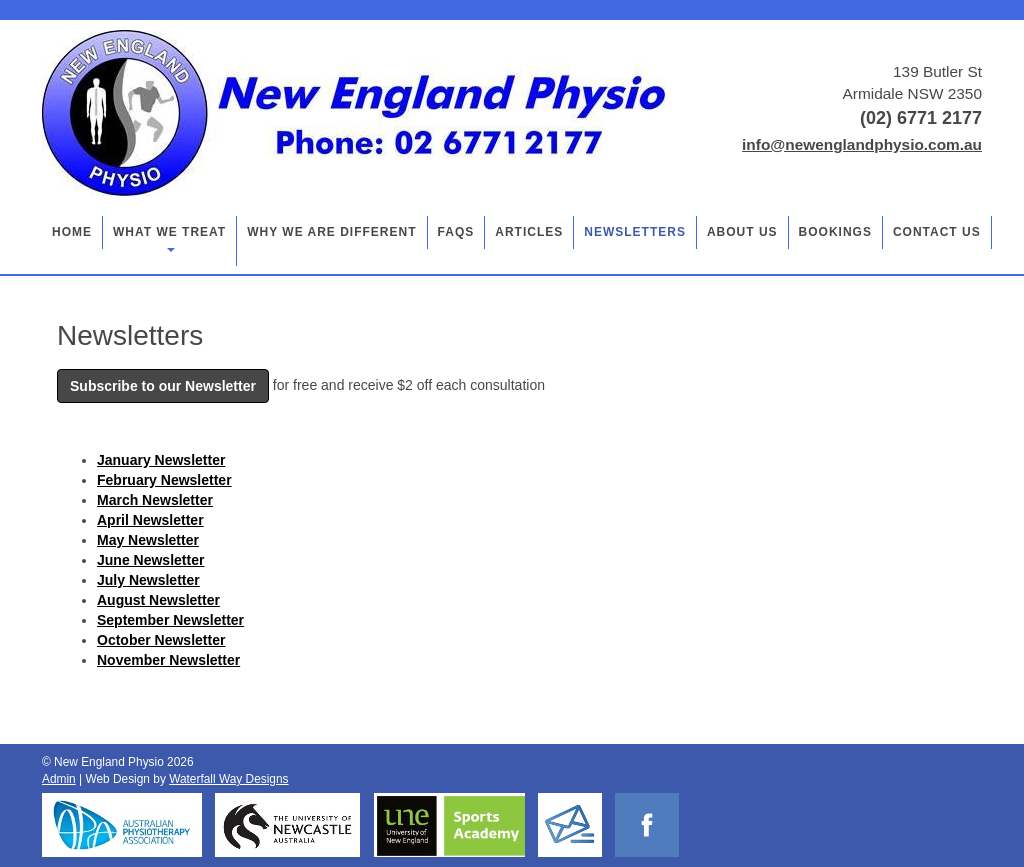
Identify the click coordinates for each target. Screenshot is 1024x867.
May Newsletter (148, 540)
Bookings (835, 232)
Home (72, 232)
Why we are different (331, 232)
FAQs (456, 232)
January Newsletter (161, 460)
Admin (59, 779)
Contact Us (937, 232)
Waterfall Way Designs (228, 779)
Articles (529, 232)
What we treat (169, 238)
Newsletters (635, 232)
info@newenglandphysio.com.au (862, 144)
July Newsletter (148, 580)
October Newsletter (161, 640)
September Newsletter (170, 620)
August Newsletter (158, 600)
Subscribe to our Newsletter (163, 386)
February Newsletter (164, 480)
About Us (742, 232)
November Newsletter (168, 660)
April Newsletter (150, 520)
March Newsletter (155, 500)
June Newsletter (150, 560)
